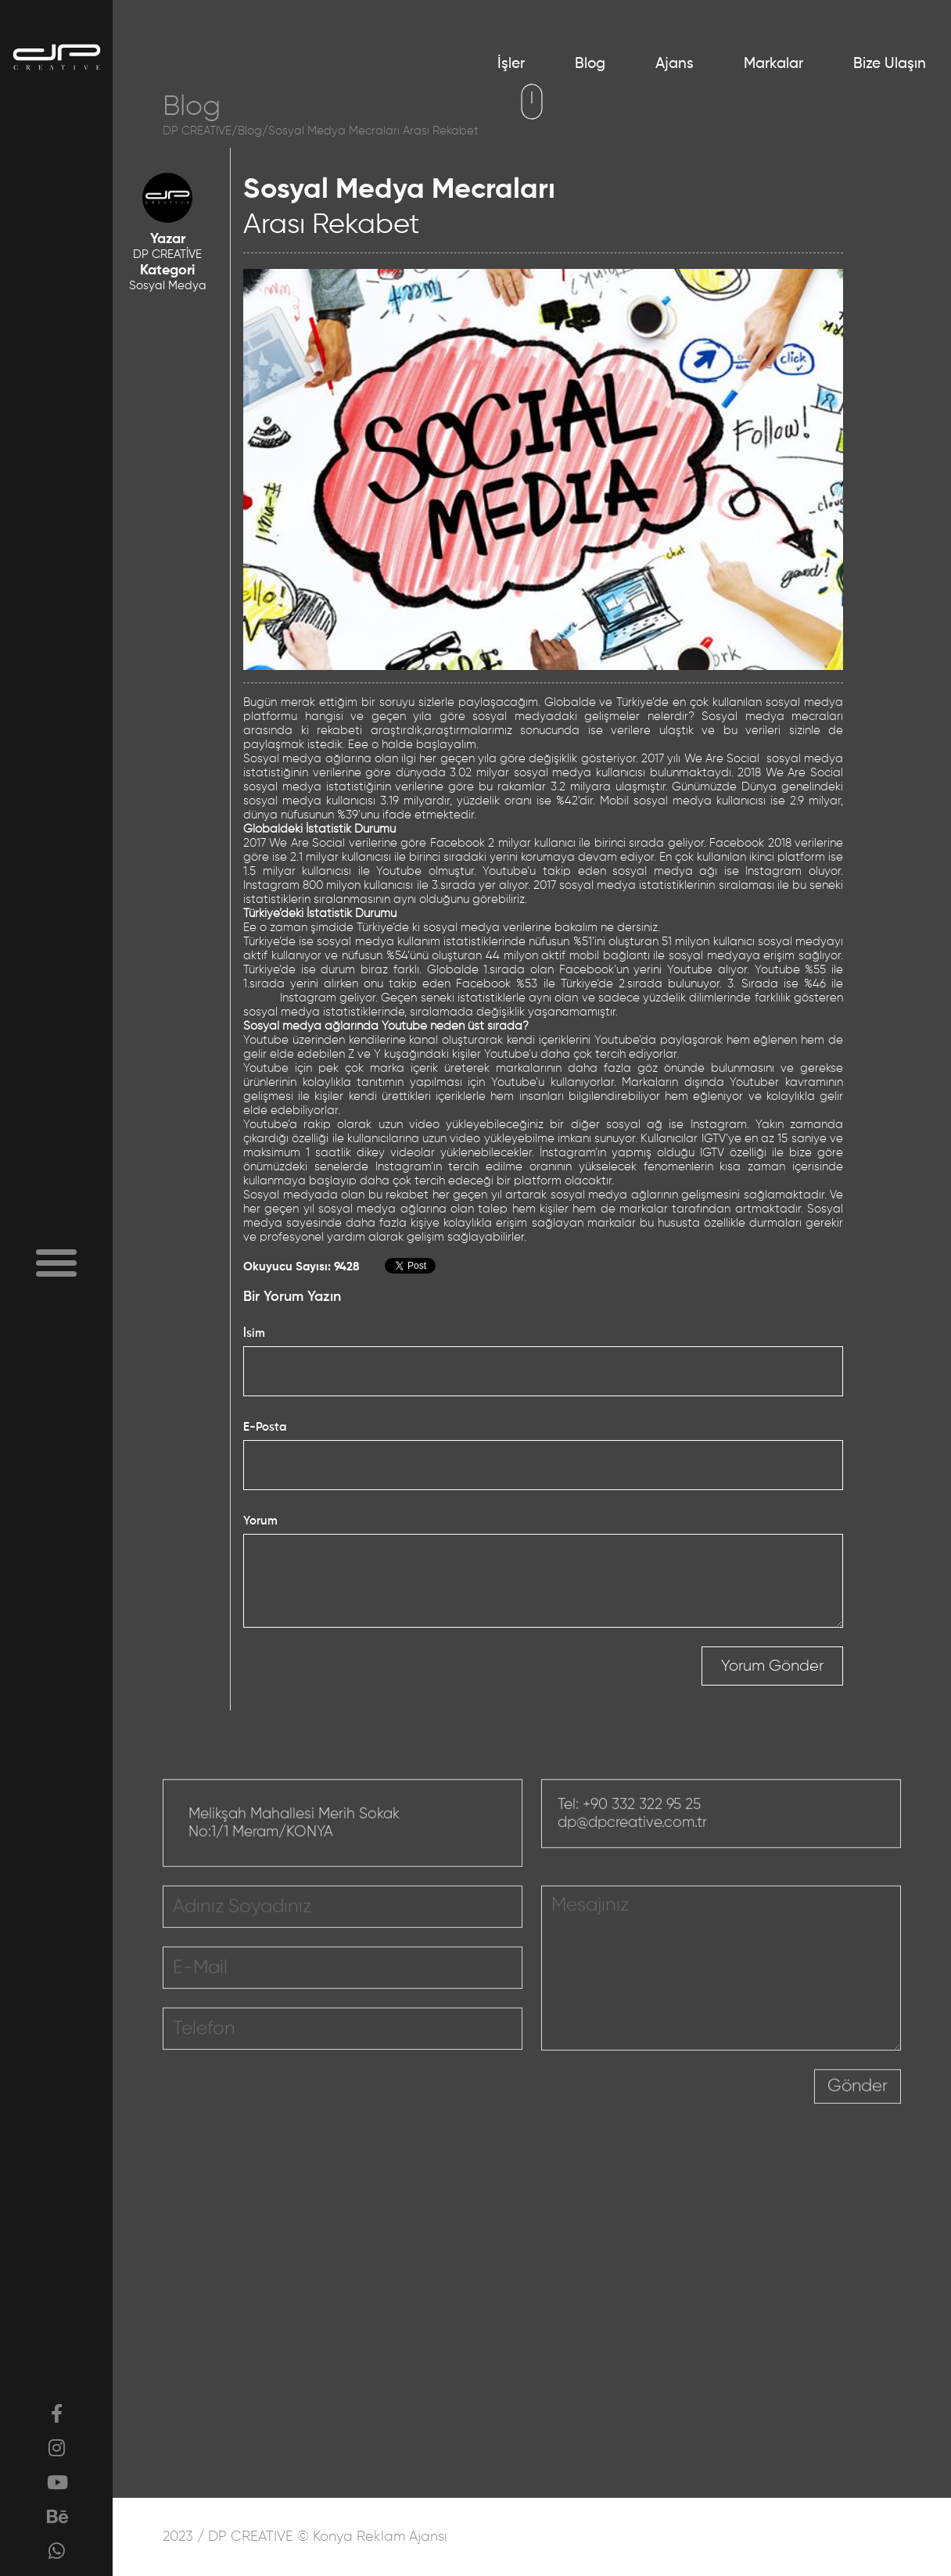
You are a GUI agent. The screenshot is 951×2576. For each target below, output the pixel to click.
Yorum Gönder (772, 1666)
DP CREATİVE (167, 254)
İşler (511, 63)
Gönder (857, 2117)
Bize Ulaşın (889, 63)
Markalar (773, 63)
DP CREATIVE (197, 131)
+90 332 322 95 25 (642, 1835)
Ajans (674, 63)
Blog (590, 63)
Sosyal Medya (167, 286)
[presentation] (695, 2130)
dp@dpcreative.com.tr (632, 1853)
